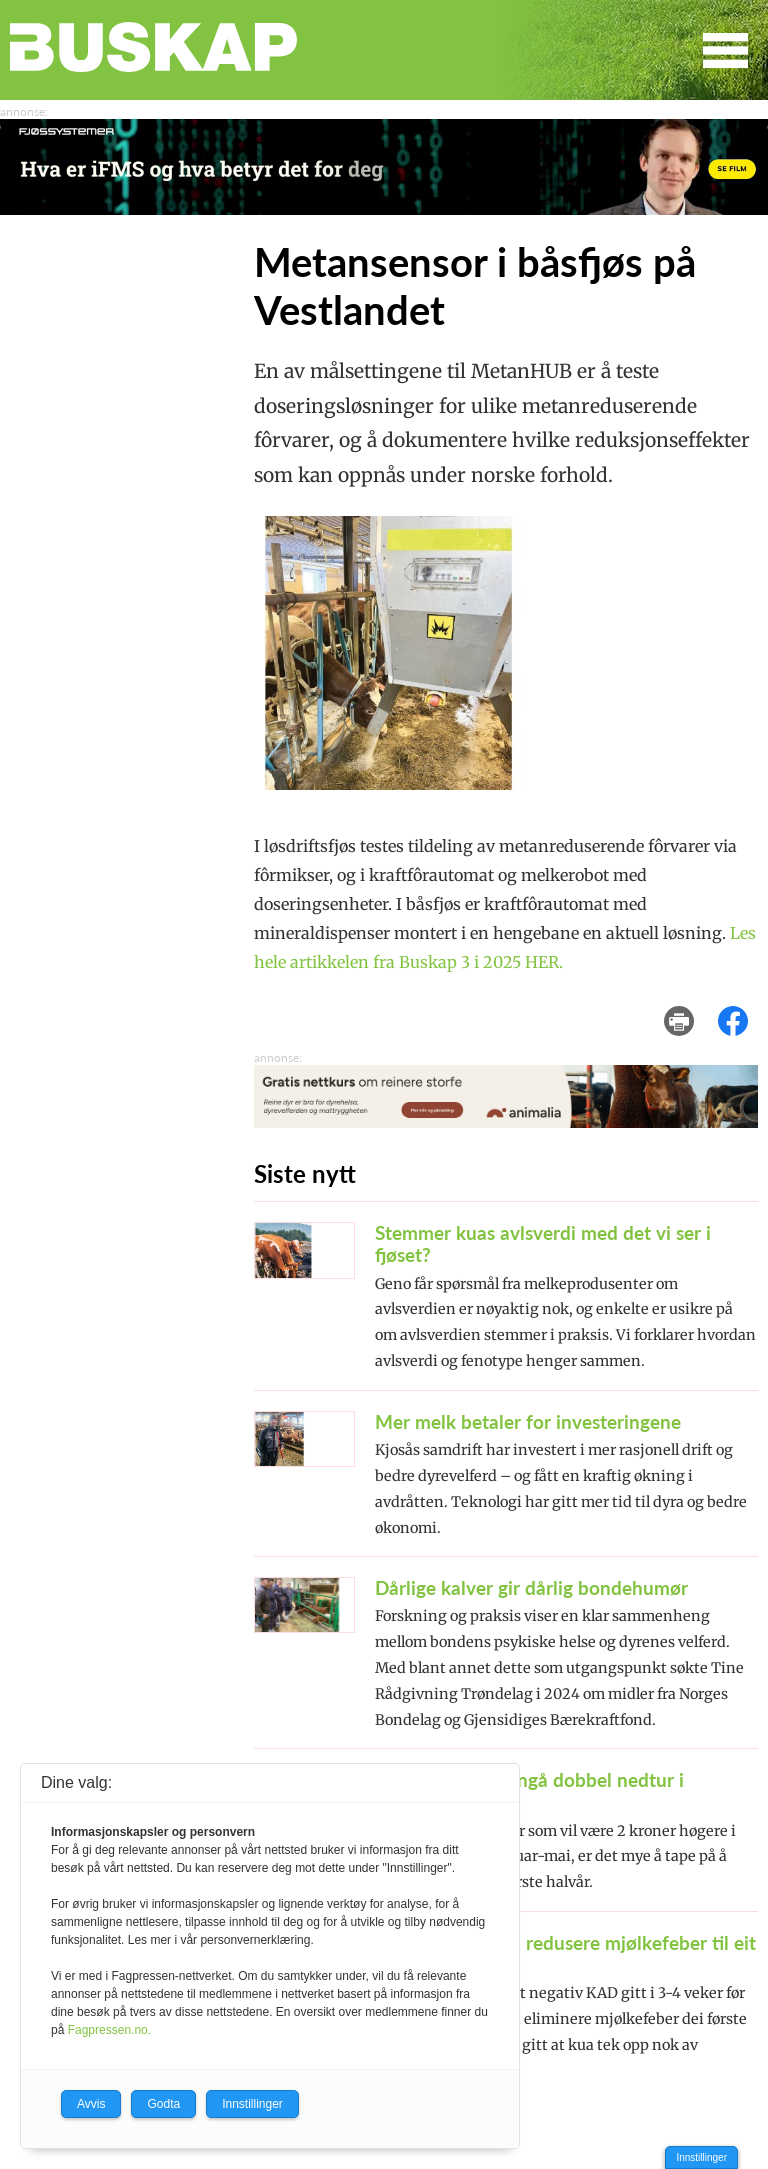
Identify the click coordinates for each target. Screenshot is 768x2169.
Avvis (91, 2104)
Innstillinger (701, 2157)
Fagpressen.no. (109, 2030)
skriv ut (692, 1006)
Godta (163, 2104)
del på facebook (743, 1006)
